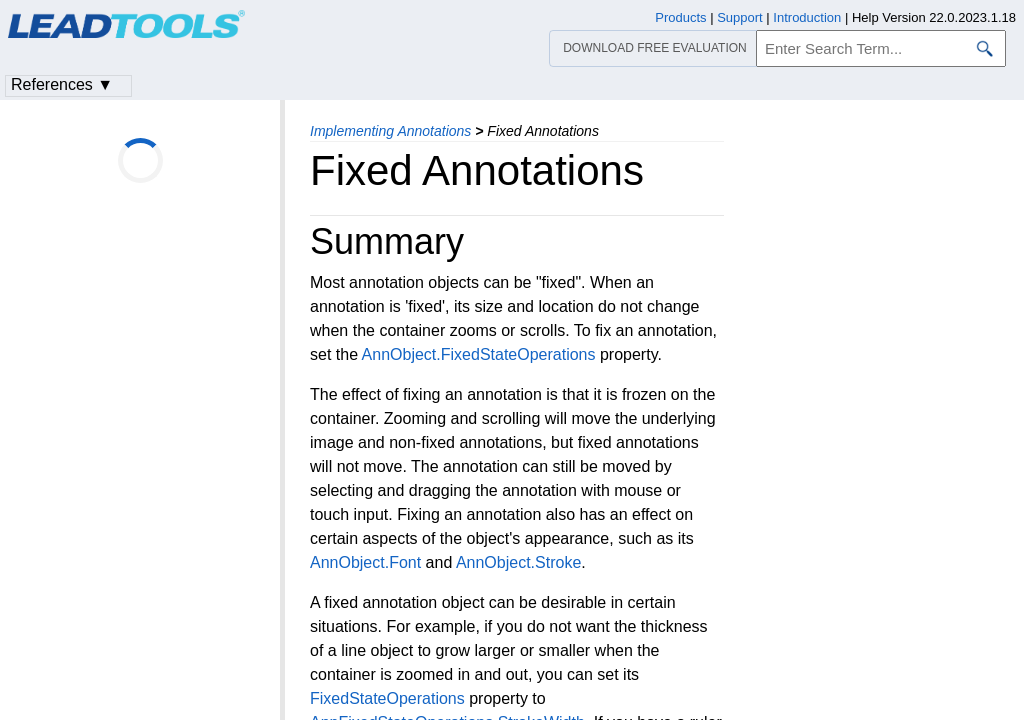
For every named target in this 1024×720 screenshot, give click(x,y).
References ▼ (62, 84)
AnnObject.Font (365, 562)
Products (680, 17)
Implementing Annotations (390, 131)
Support (740, 17)
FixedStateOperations (387, 698)
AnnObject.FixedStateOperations (479, 354)
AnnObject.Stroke (518, 562)
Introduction (807, 17)
